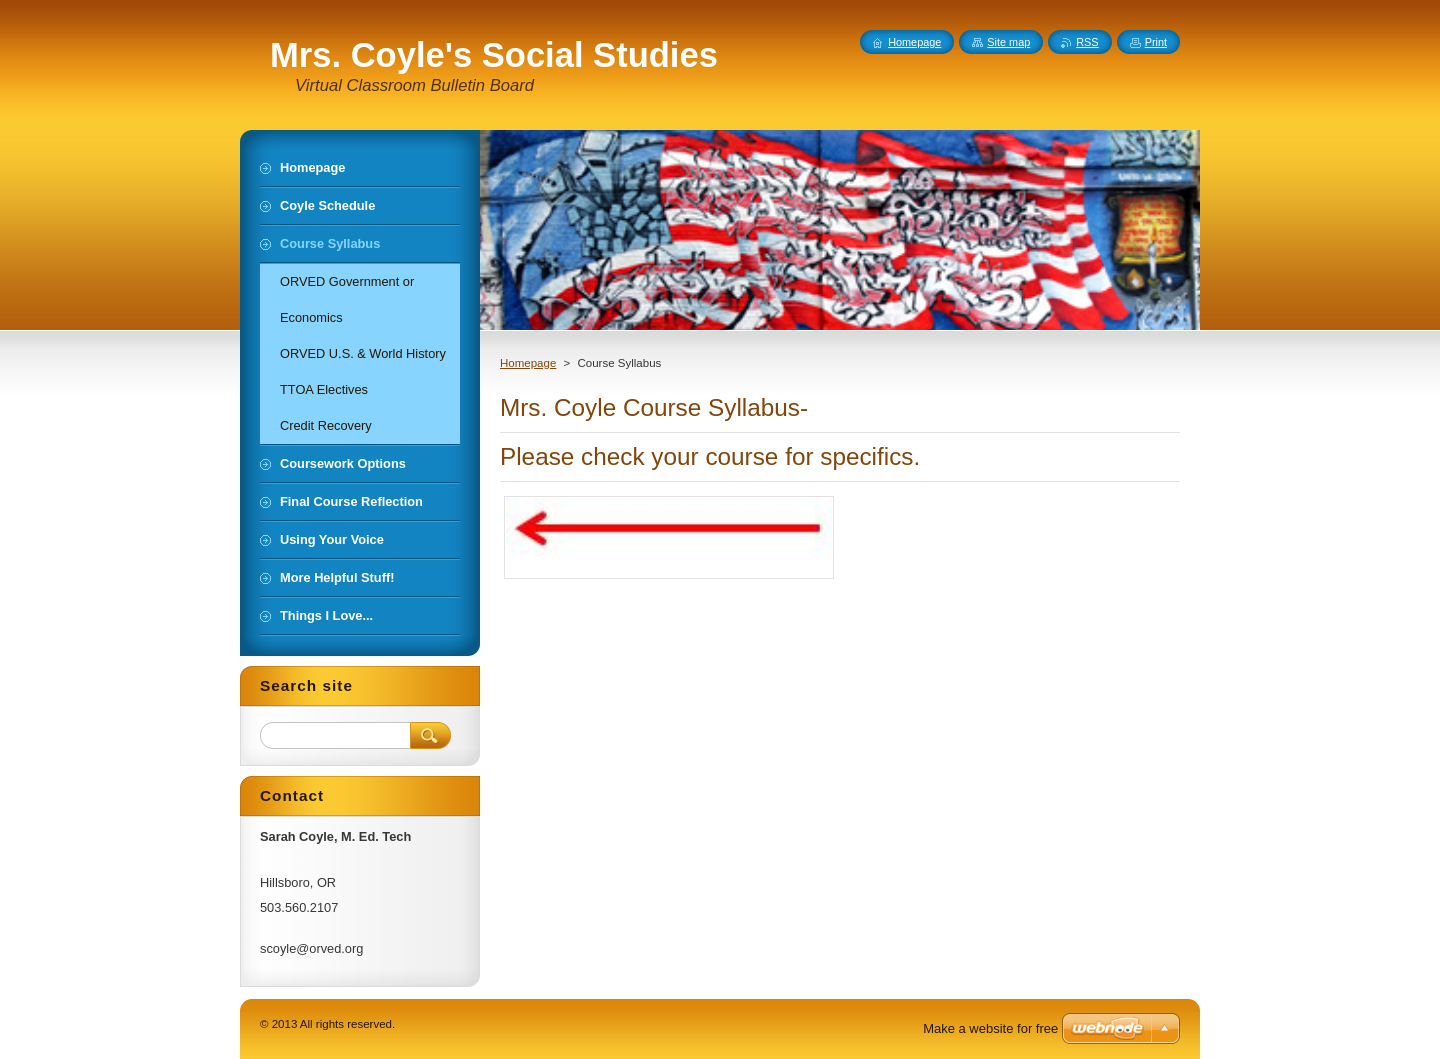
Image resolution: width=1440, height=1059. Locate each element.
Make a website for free (990, 1028)
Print (1156, 42)
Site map (1008, 42)
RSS (1087, 42)
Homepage (528, 363)
